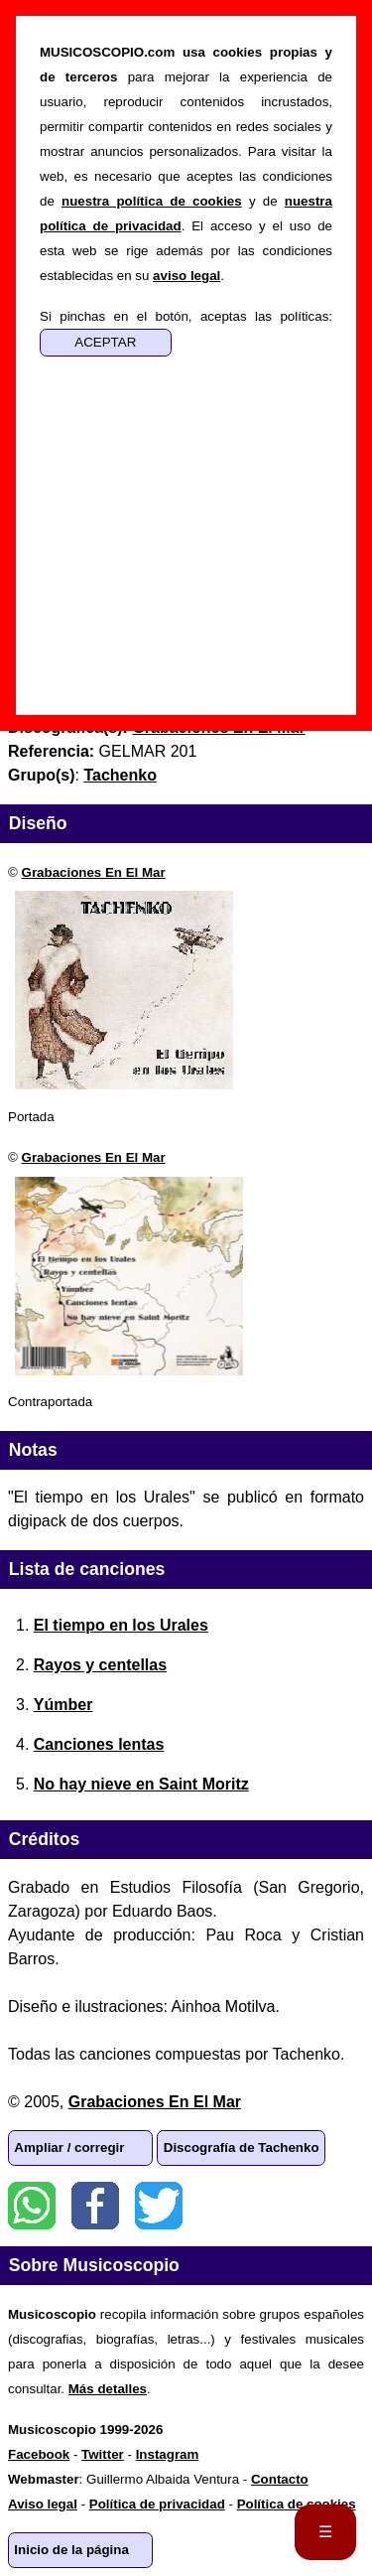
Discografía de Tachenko (241, 2147)
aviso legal (186, 275)
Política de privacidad (157, 2504)
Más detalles (107, 2388)
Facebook (95, 2205)
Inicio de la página (71, 2549)
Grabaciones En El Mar (94, 872)
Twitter (159, 2205)
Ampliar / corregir (69, 2147)
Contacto (280, 2479)
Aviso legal (42, 2504)
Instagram (167, 2454)
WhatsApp (32, 2205)
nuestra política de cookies (152, 201)
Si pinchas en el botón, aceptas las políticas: (186, 316)
